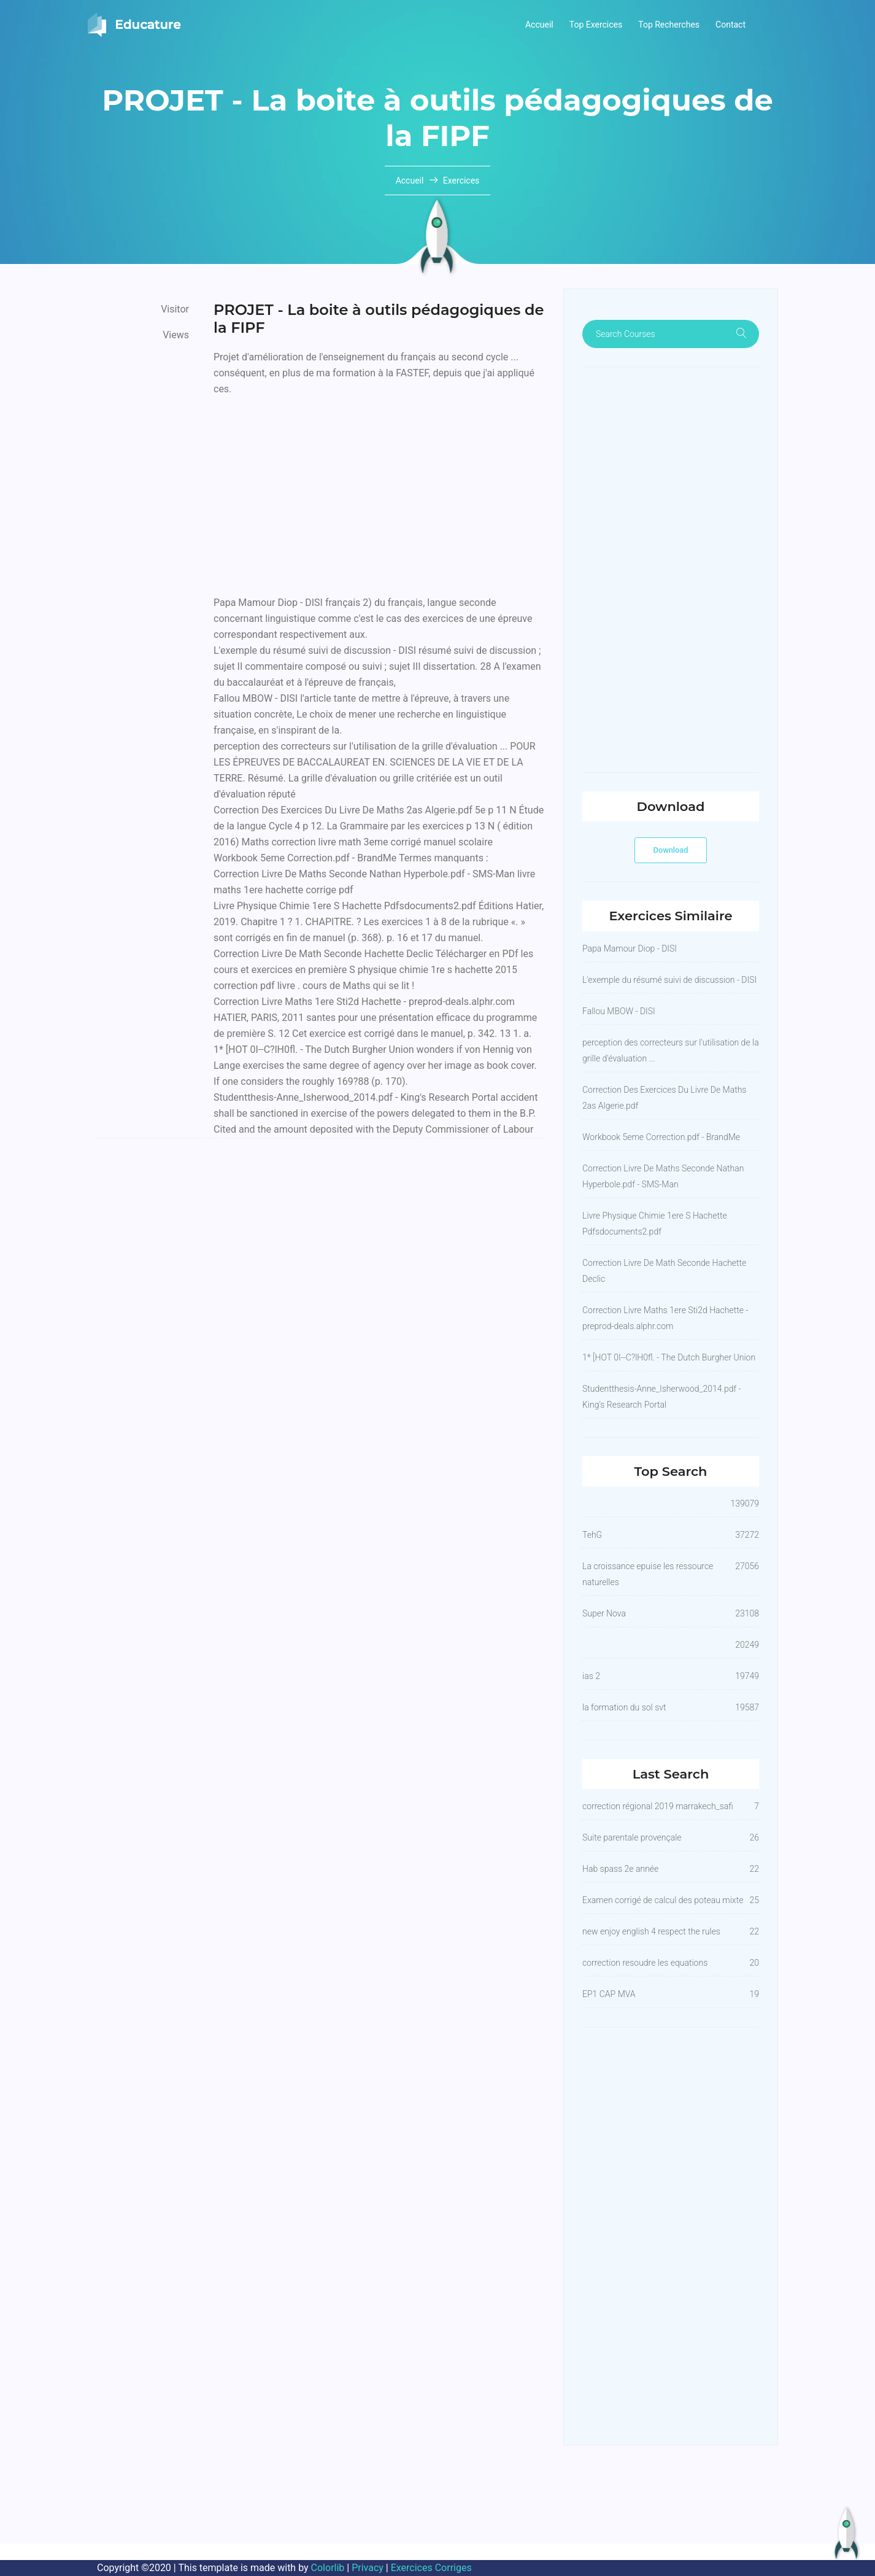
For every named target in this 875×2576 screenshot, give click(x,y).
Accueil (539, 24)
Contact (730, 24)
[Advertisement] (379, 493)
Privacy (368, 2568)
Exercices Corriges (431, 2568)
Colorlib (328, 2568)
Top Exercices (596, 24)
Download (670, 850)
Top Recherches (669, 24)
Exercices (461, 180)
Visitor (175, 309)
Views (176, 335)
